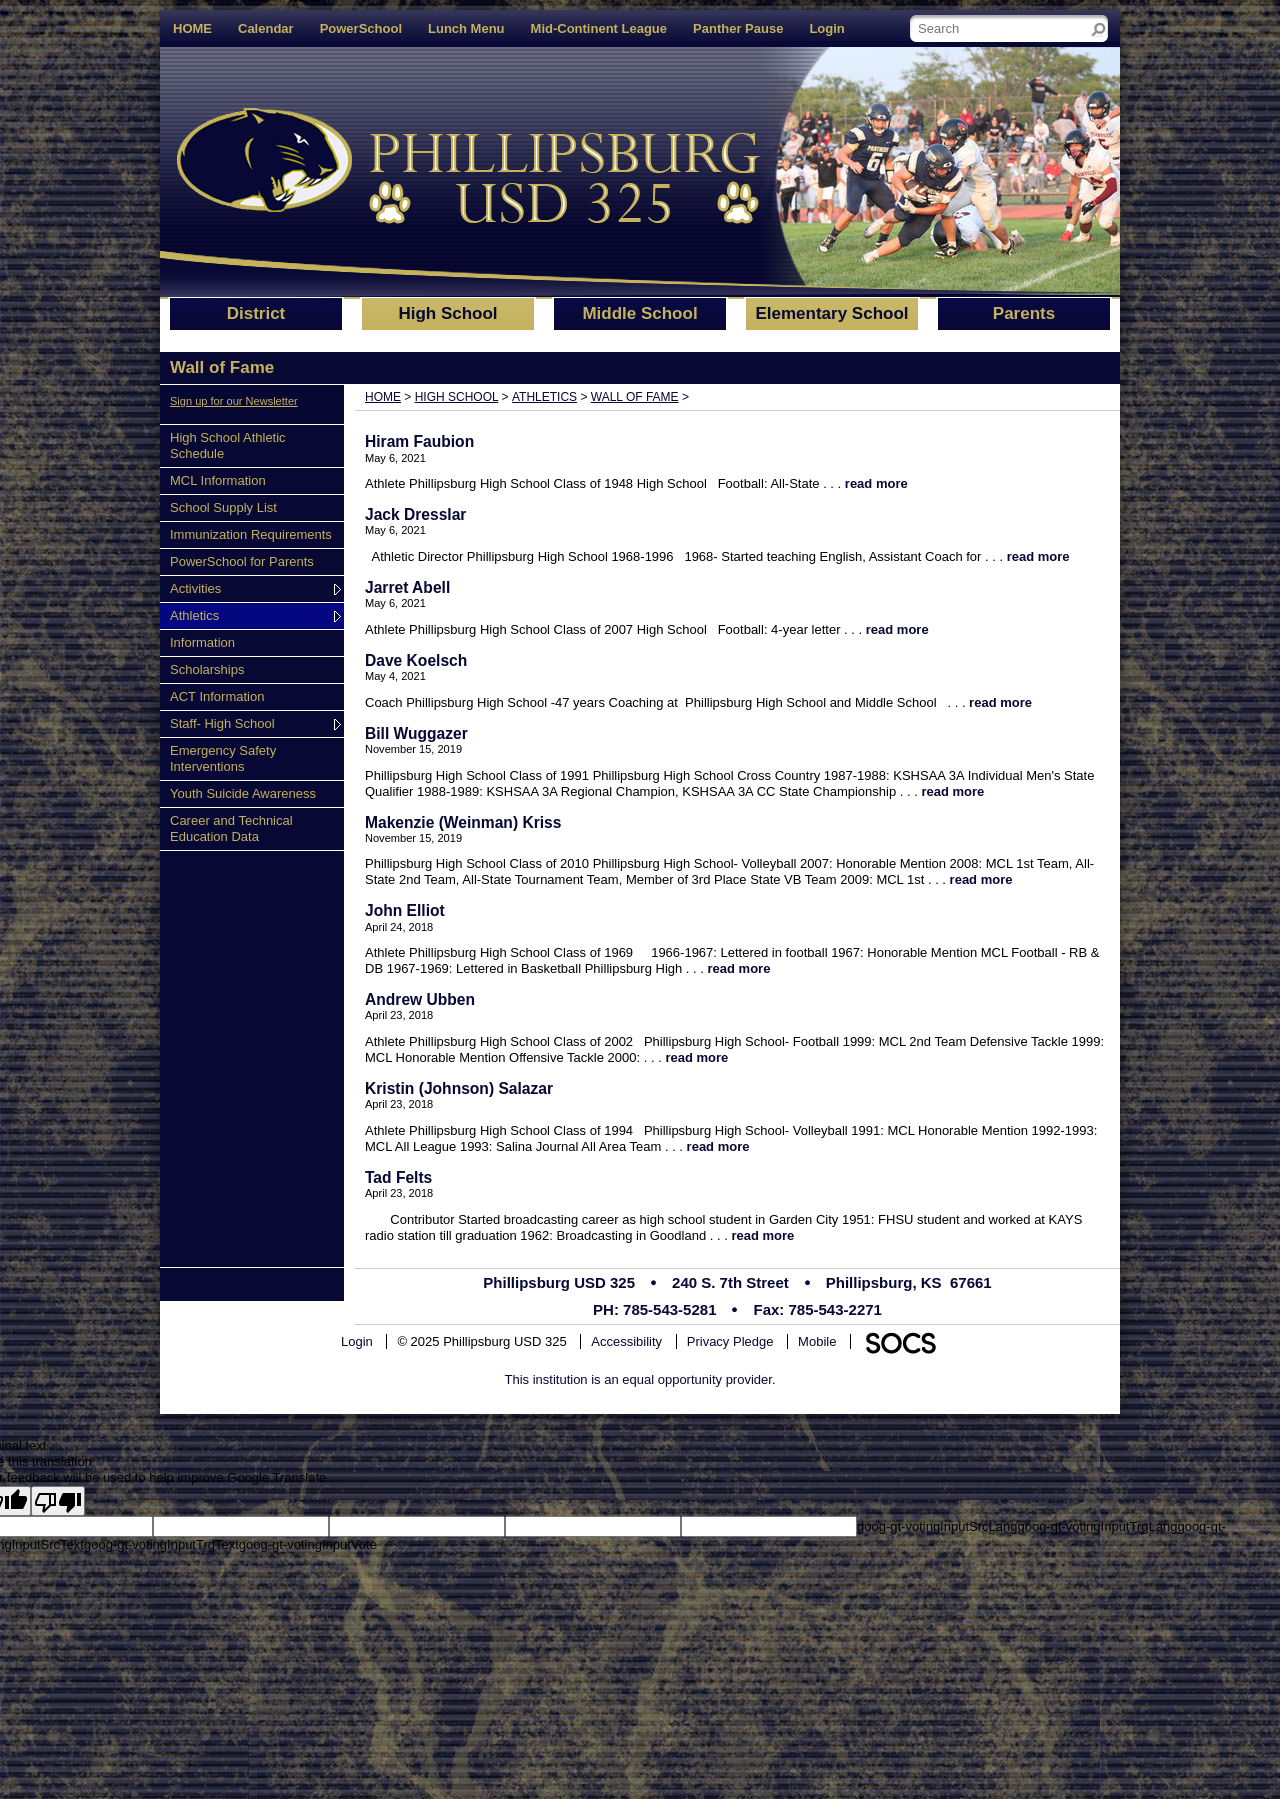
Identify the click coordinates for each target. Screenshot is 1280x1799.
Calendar (266, 28)
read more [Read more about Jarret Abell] (897, 629)
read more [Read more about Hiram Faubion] (876, 483)
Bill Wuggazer (416, 733)
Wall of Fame (635, 397)
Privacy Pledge (730, 1341)
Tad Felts (398, 1177)
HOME (192, 28)
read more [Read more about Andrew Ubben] (696, 1057)
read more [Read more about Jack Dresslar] (1038, 556)
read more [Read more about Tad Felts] (762, 1235)
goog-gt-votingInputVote (308, 1544)
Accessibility (626, 1341)
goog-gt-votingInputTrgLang (1097, 1526)
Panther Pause (738, 28)
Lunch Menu (466, 28)
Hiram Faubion (419, 441)
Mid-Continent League (599, 28)
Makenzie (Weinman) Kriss (463, 822)
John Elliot (405, 910)
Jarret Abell (407, 587)
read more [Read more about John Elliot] (739, 968)
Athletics (544, 397)
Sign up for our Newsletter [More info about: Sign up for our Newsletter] (234, 401)
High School (457, 397)
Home (383, 397)
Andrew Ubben (420, 999)
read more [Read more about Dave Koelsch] (1000, 702)
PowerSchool (361, 28)
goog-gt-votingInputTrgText (161, 1544)
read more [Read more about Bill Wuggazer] (952, 791)
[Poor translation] (58, 1501)
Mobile (817, 1341)
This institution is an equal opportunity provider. (640, 1379)
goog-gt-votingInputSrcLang (937, 1526)
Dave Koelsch (416, 660)
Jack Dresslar (415, 514)
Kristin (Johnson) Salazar (459, 1088)
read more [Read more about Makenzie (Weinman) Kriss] (981, 879)
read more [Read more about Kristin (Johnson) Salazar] (718, 1146)
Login (826, 28)
